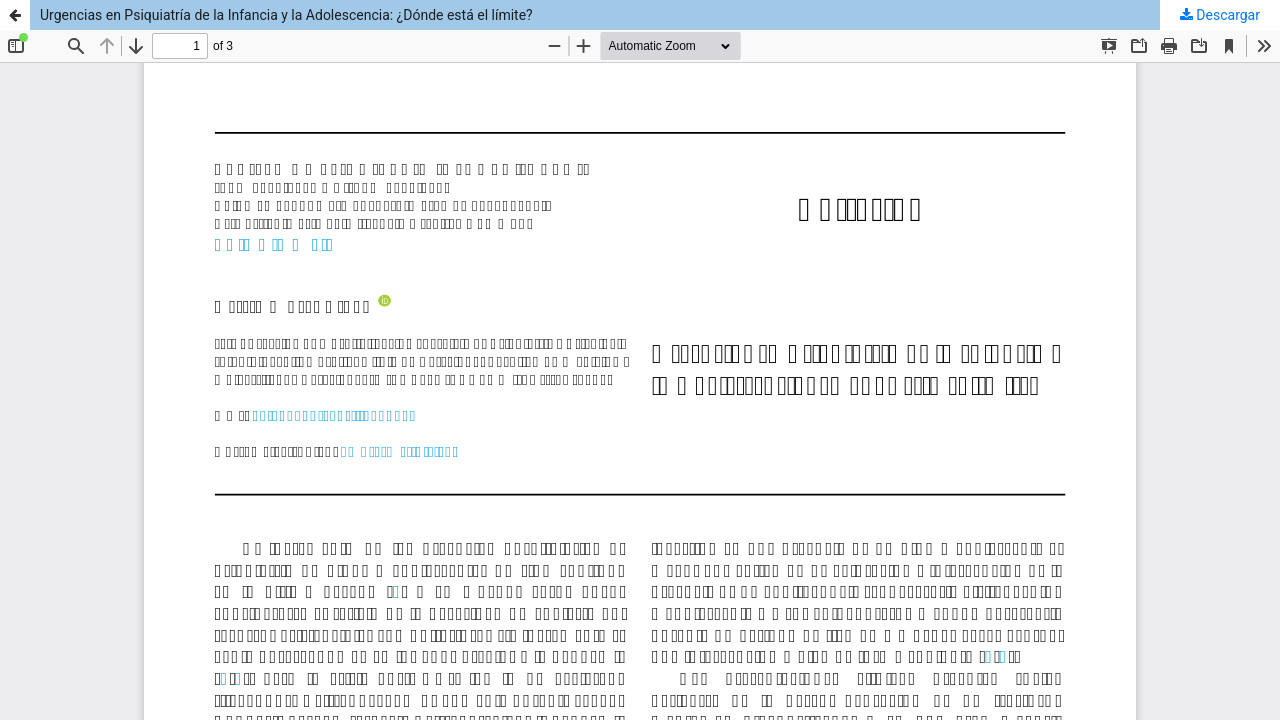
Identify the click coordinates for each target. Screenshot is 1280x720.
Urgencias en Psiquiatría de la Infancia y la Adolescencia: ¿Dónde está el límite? (286, 15)
